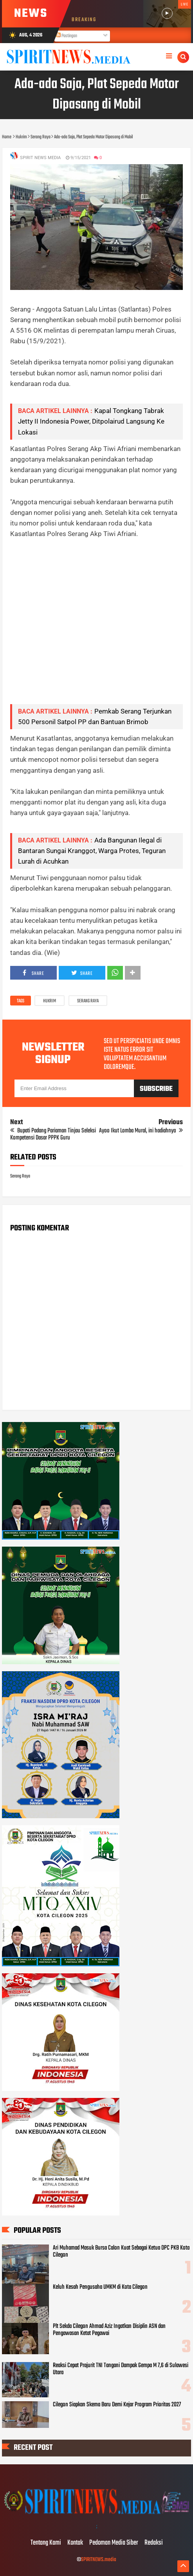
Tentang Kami (46, 2543)
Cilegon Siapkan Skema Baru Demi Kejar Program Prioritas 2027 (117, 2405)
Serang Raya (88, 1001)
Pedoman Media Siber (113, 2543)
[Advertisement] (96, 627)
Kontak (75, 2543)
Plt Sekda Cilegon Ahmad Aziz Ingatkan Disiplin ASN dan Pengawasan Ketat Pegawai (109, 2330)
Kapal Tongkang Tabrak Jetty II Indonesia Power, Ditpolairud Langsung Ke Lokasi (91, 421)
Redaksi (153, 2543)
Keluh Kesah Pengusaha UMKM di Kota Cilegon (100, 2287)
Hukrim (49, 1001)
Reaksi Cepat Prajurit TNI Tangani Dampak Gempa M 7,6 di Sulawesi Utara (120, 2369)
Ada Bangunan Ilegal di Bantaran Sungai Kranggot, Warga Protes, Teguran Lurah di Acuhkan (92, 850)
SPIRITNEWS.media (98, 2559)
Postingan (66, 36)
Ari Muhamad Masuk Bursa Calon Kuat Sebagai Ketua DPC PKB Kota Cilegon (121, 2251)
